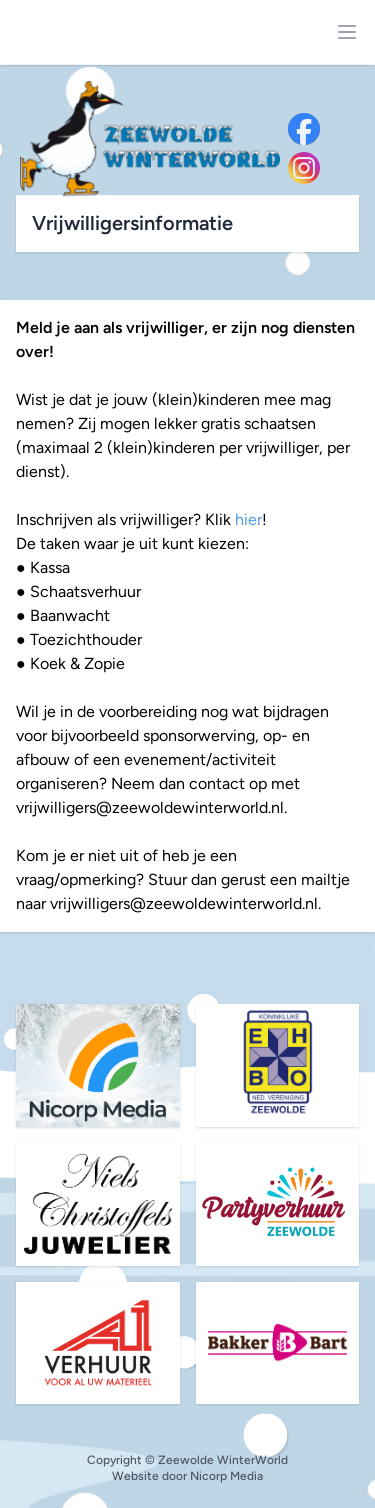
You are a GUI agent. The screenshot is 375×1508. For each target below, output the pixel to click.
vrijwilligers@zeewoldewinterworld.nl (150, 807)
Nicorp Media (226, 1476)
